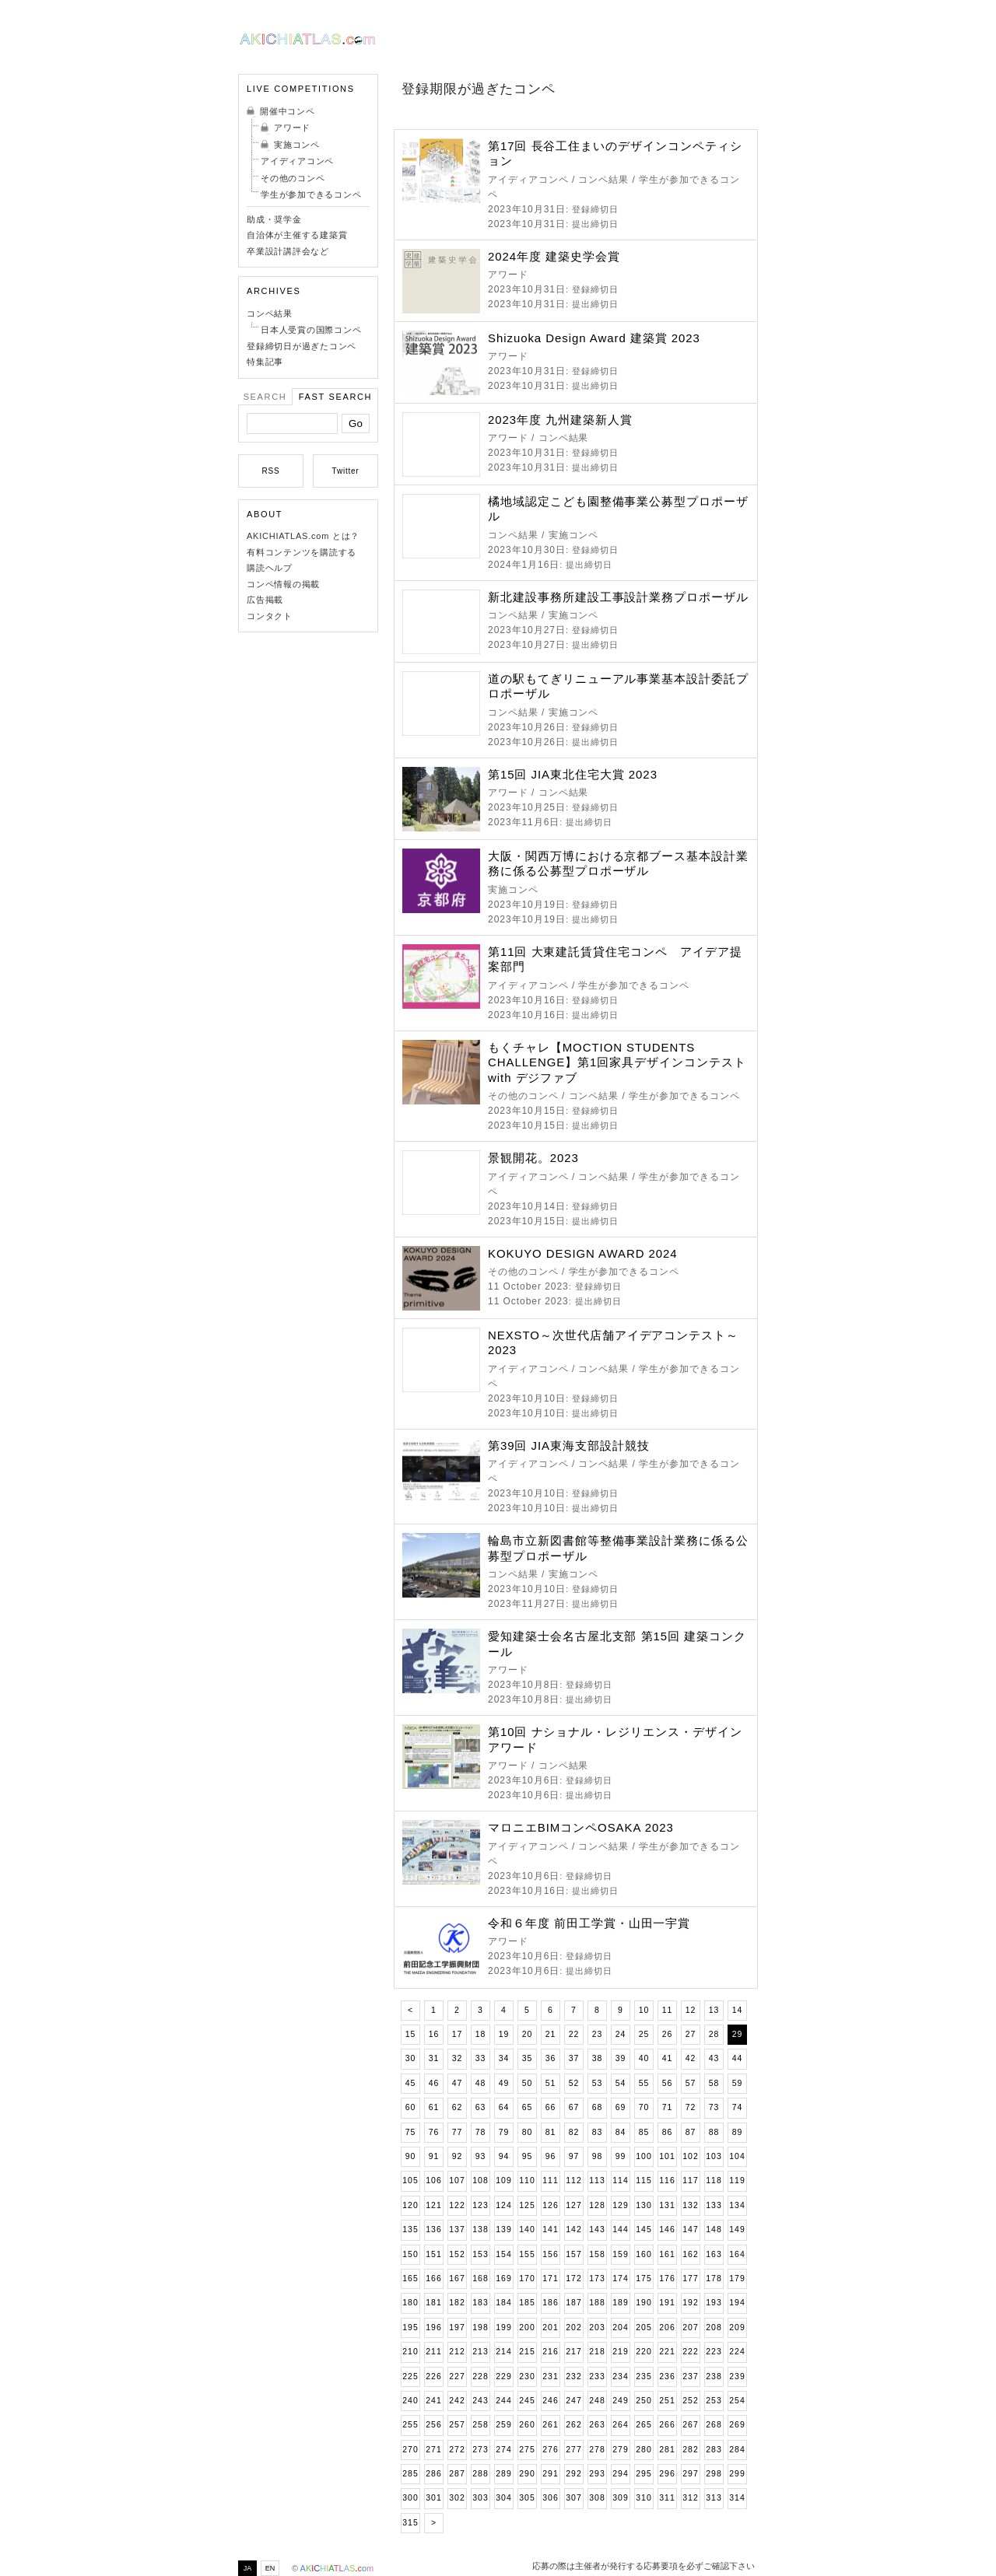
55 (644, 2083)
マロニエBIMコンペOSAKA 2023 (581, 1827)
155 (527, 2254)
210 (410, 2351)
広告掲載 (265, 599)
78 (480, 2132)
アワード (292, 127)
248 (597, 2400)
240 (410, 2400)
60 (410, 2107)
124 (503, 2205)
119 (737, 2180)
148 (713, 2229)
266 (667, 2424)
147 (690, 2229)
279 (620, 2449)
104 (737, 2156)
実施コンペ (297, 144)
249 (620, 2400)
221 (667, 2351)
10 (644, 2010)
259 (503, 2424)
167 (457, 2278)
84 (620, 2132)
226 (433, 2376)
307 (573, 2498)
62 (457, 2107)
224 (737, 2351)
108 (480, 2180)
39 (620, 2058)
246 (550, 2400)
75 (410, 2132)
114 (620, 2180)
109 (503, 2180)
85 (644, 2132)
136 (433, 2229)
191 (667, 2302)
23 (597, 2034)
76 (434, 2132)
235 (643, 2376)
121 (433, 2205)
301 (433, 2498)
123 (480, 2205)
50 (527, 2083)
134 (737, 2205)
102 (690, 2156)
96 (550, 2156)
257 (457, 2424)
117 (690, 2180)
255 (410, 2424)
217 (573, 2351)
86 (667, 2132)
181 (433, 2302)
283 (713, 2449)
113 (597, 2180)
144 (620, 2229)
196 (433, 2327)
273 (480, 2449)
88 (714, 2132)
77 (457, 2132)
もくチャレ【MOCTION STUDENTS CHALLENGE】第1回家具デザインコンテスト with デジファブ (617, 1062)
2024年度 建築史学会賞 (554, 256)
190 (643, 2302)
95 (527, 2156)
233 (597, 2376)
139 (503, 2229)
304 (503, 2498)
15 (410, 2034)
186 (550, 2302)
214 (503, 2351)
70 (644, 2107)
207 (690, 2327)
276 (550, 2449)
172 (573, 2278)
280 (643, 2449)
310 (643, 2498)
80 (527, 2132)
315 (410, 2522)
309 (620, 2498)
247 (573, 2400)
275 (527, 2449)
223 (713, 2351)
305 (527, 2498)
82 (574, 2132)
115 (643, 2180)
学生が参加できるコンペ (311, 194)
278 (597, 2449)
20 (527, 2034)
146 (667, 2229)
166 (433, 2278)
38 (597, 2058)
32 (457, 2058)
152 (457, 2254)
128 (597, 2205)
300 (410, 2498)
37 (574, 2058)
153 (480, 2254)
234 (620, 2376)
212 (457, 2351)
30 (410, 2058)
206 (667, 2327)
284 (737, 2449)
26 (667, 2034)
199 (503, 2327)
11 (667, 2010)
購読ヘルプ (270, 567)
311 (667, 2498)
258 (480, 2424)
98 (597, 2156)
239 (737, 2376)
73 (714, 2107)
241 (433, 2400)
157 (573, 2254)
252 (690, 2400)
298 (713, 2473)
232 (573, 2376)
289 (503, 2473)
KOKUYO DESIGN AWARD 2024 (583, 1253)
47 (457, 2083)
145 (643, 2229)
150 (410, 2254)
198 (480, 2327)
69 (620, 2107)
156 (550, 2254)
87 (691, 2132)
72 (691, 2107)
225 (410, 2376)
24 (620, 2034)
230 (527, 2376)
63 (480, 2107)
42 (691, 2058)
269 (737, 2424)
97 (574, 2156)
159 (620, 2254)
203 (597, 2327)
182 (457, 2302)
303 (480, 2498)
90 (410, 2156)
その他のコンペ (292, 178)
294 (620, 2473)
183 (480, 2302)
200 (527, 2327)
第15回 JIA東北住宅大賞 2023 (573, 774)
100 (643, 2156)
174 (620, 2278)
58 (714, 2083)
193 (713, 2302)
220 (643, 2351)
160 (643, 2254)
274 (503, 2449)
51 (550, 2083)
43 (714, 2058)
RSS (271, 471)
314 (737, 2498)
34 (504, 2058)
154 (503, 2254)
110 (527, 2180)
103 (713, 2156)
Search (265, 396)
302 (457, 2498)
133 (713, 2205)
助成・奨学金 (274, 219)
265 (643, 2424)
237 (690, 2376)
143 (597, 2229)
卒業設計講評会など (288, 251)
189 (620, 2302)
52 (574, 2083)
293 (597, 2473)
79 (504, 2132)
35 (527, 2058)
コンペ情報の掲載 (283, 584)
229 (503, 2376)
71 (667, 2107)
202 (573, 2327)
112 (573, 2180)
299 (737, 2473)
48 (480, 2083)
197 (457, 2327)
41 (667, 2058)
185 (527, 2302)
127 (573, 2205)
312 (690, 2498)
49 (504, 2083)
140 (527, 2229)
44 (737, 2058)
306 (550, 2498)
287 (457, 2473)
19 (504, 2034)
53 (597, 2083)
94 (504, 2156)
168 (480, 2278)
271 (433, 2449)
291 (550, 2473)
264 (620, 2424)
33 (480, 2058)
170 (527, 2278)
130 (643, 2205)
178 (713, 2278)
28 (714, 2034)
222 (690, 2351)
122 (457, 2205)
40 (644, 2058)
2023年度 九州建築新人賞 (560, 419)
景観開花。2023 (533, 1157)
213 (480, 2351)
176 (667, 2278)
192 (690, 2302)
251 (667, 2400)
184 (503, 2302)
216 (550, 2351)
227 (457, 2376)
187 (573, 2302)
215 (527, 2351)
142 (573, 2229)
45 (410, 2083)
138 (480, 2229)
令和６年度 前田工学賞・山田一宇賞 (589, 1923)
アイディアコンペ (297, 161)
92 (457, 2156)
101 (667, 2156)
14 (737, 2010)
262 (573, 2424)
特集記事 (265, 361)
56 (667, 2083)
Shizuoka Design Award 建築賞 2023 (594, 338)
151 (433, 2254)
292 (573, 2473)
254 (737, 2400)
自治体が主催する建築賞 (297, 235)
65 (527, 2107)
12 (691, 2010)
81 (550, 2132)
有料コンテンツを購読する (301, 552)
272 (457, 2449)
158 (597, 2254)
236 (667, 2376)
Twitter (345, 471)
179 (737, 2278)
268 (713, 2424)
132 (690, 2205)
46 (434, 2083)
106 (433, 2180)
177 (690, 2278)
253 (713, 2400)
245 (527, 2400)
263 (597, 2424)
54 (620, 2083)
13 (714, 2010)
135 (410, 2229)
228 (480, 2376)
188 (597, 2302)
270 (410, 2449)
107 (457, 2180)
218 (597, 2351)
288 (480, 2473)
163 (713, 2254)
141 (550, 2229)
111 (550, 2180)
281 (667, 2449)
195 (410, 2327)
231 (550, 2376)
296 (667, 2473)
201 (550, 2327)
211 (433, 2351)
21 (550, 2034)
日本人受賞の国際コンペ (311, 329)
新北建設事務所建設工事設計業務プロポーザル (618, 597)
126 (550, 2205)
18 (480, 2034)
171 (550, 2278)
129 (620, 2205)
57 (691, 2083)
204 (620, 2327)
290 (527, 2473)
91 (434, 2156)
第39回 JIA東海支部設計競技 (569, 1445)
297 (690, 2473)
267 (690, 2424)
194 (737, 2302)
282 (690, 2449)
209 (737, 2327)
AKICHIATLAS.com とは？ (303, 536)
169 (503, 2278)
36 (550, 2058)
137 (457, 2229)
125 (527, 2205)
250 (643, 2400)
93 (480, 2156)
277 (573, 2449)
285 (410, 2473)
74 (737, 2107)
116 (667, 2180)
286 (433, 2473)
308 (597, 2498)
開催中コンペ (287, 111)
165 (410, 2278)
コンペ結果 (270, 313)
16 (434, 2034)
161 (667, 2254)
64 (504, 2107)
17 (457, 2034)
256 (433, 2424)
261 (550, 2424)
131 (667, 2205)
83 (597, 2132)
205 (643, 2327)
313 (713, 2498)
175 (643, 2278)
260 (527, 2424)
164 (737, 2254)
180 (410, 2302)
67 (574, 2107)
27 (691, 2034)
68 (597, 2107)
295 (643, 2473)
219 (620, 2351)
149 (737, 2229)
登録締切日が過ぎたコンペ (301, 346)
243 (480, 2400)
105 (410, 2180)
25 (644, 2034)
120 (410, 2205)
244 (503, 2400)
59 (737, 2083)
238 (713, 2376)
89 (737, 2132)
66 (550, 2107)
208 (713, 2327)
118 (713, 2180)
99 (620, 2156)
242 (457, 2400)
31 (434, 2058)
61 (434, 2107)
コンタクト (270, 616)
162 (690, 2254)
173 (597, 2278)
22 (574, 2034)
